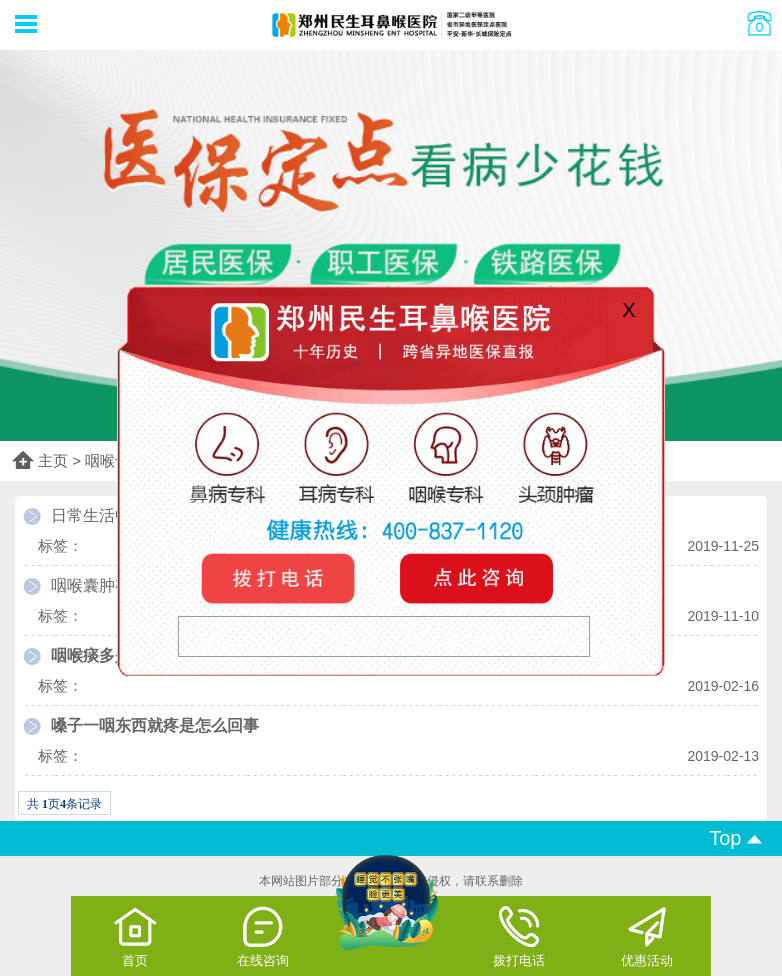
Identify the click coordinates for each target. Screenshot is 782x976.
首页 (135, 936)
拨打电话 (519, 936)
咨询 (473, 578)
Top (735, 838)
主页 (53, 460)
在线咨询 (263, 936)
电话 (281, 578)
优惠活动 (647, 936)
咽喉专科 (115, 460)
